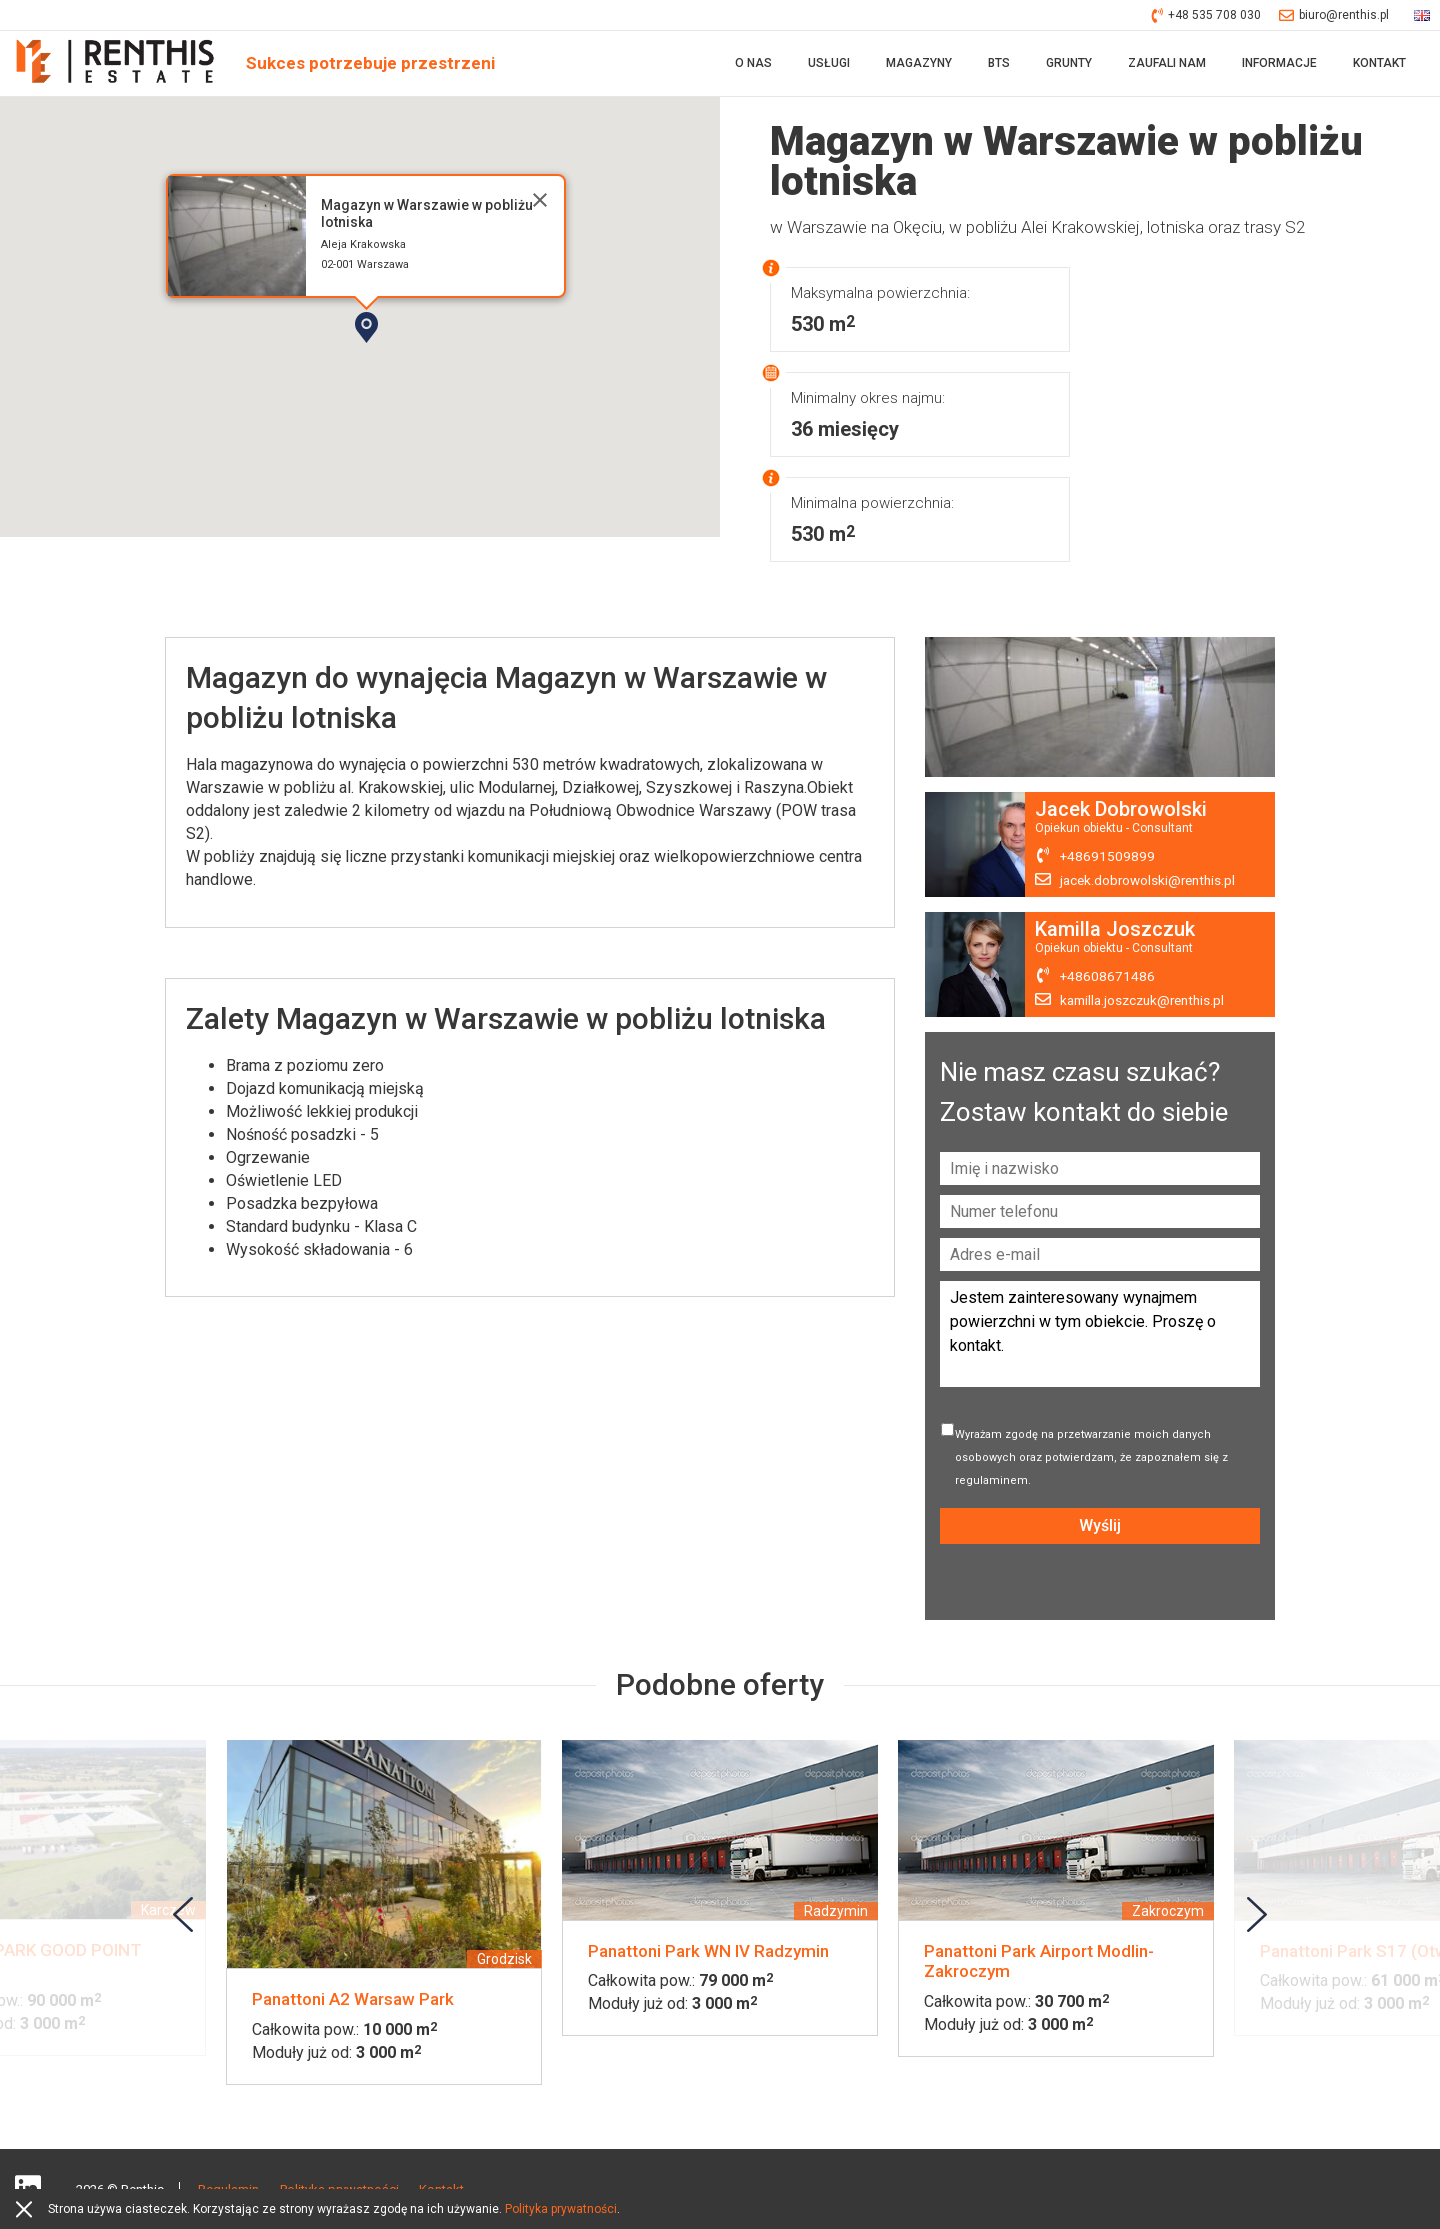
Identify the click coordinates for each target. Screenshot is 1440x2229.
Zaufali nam (1167, 65)
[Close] (540, 204)
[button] (423, 366)
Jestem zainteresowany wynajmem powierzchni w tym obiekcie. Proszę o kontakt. (1100, 1339)
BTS (999, 65)
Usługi (829, 65)
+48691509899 (1108, 861)
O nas (753, 65)
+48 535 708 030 (1206, 15)
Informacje (1279, 65)
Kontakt (1379, 65)
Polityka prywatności (561, 2209)
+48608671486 (1108, 981)
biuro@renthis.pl (1334, 15)
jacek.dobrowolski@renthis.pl (1151, 885)
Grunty (1069, 65)
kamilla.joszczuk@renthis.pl (1147, 1005)
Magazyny (919, 65)
